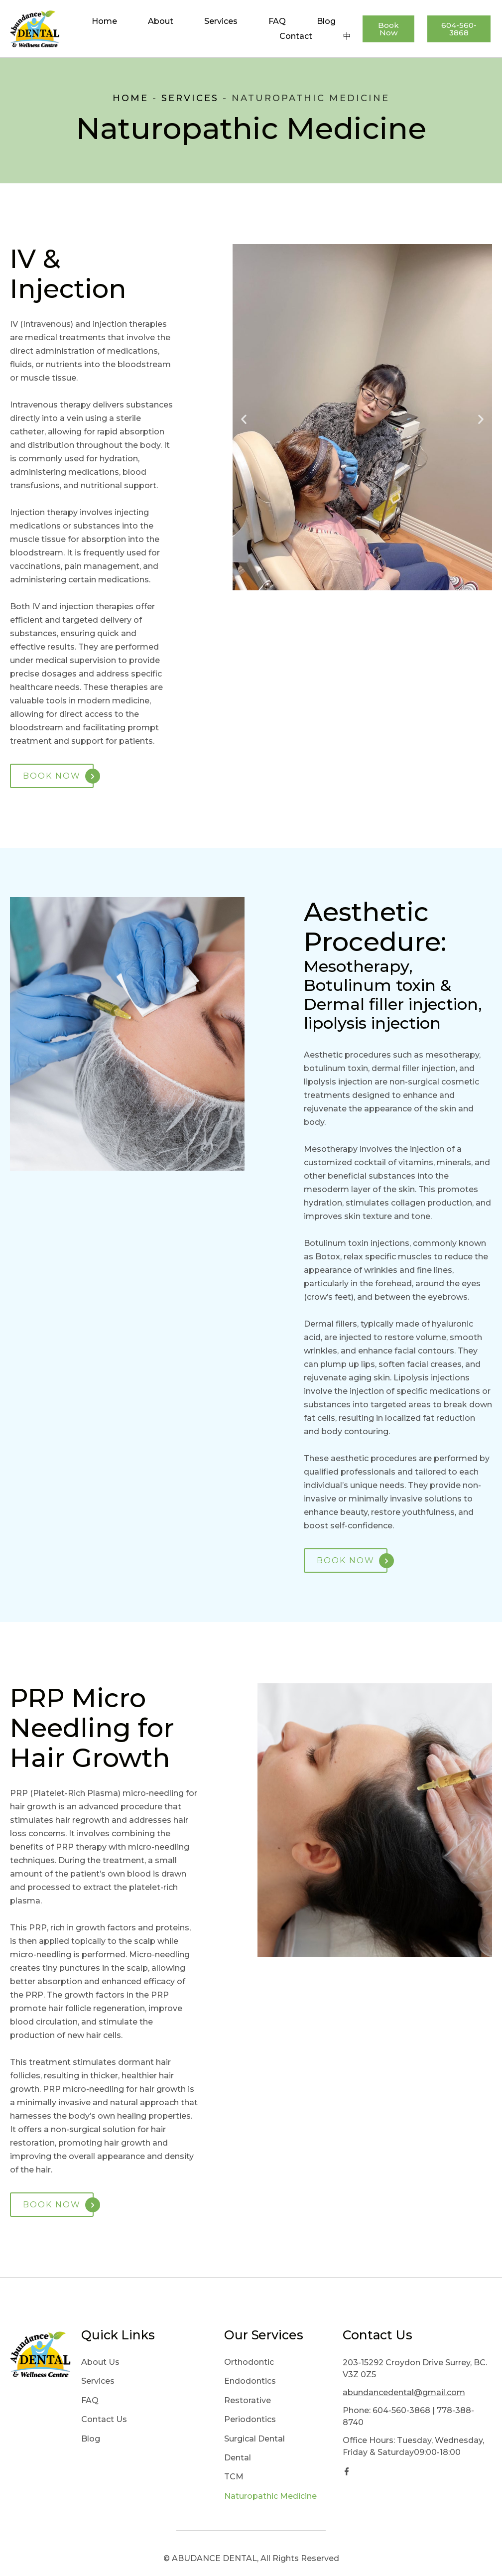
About (160, 21)
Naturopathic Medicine (270, 2496)
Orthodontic (249, 2362)
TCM (234, 2476)
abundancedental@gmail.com (404, 2392)
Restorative (247, 2400)
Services (221, 21)
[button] (244, 419)
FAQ (277, 21)
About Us (100, 2362)
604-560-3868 (401, 2410)
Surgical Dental (254, 2438)
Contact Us (104, 2419)
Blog (326, 21)
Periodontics (250, 2419)
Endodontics (250, 2381)
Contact (295, 36)
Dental (237, 2457)
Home (104, 21)
